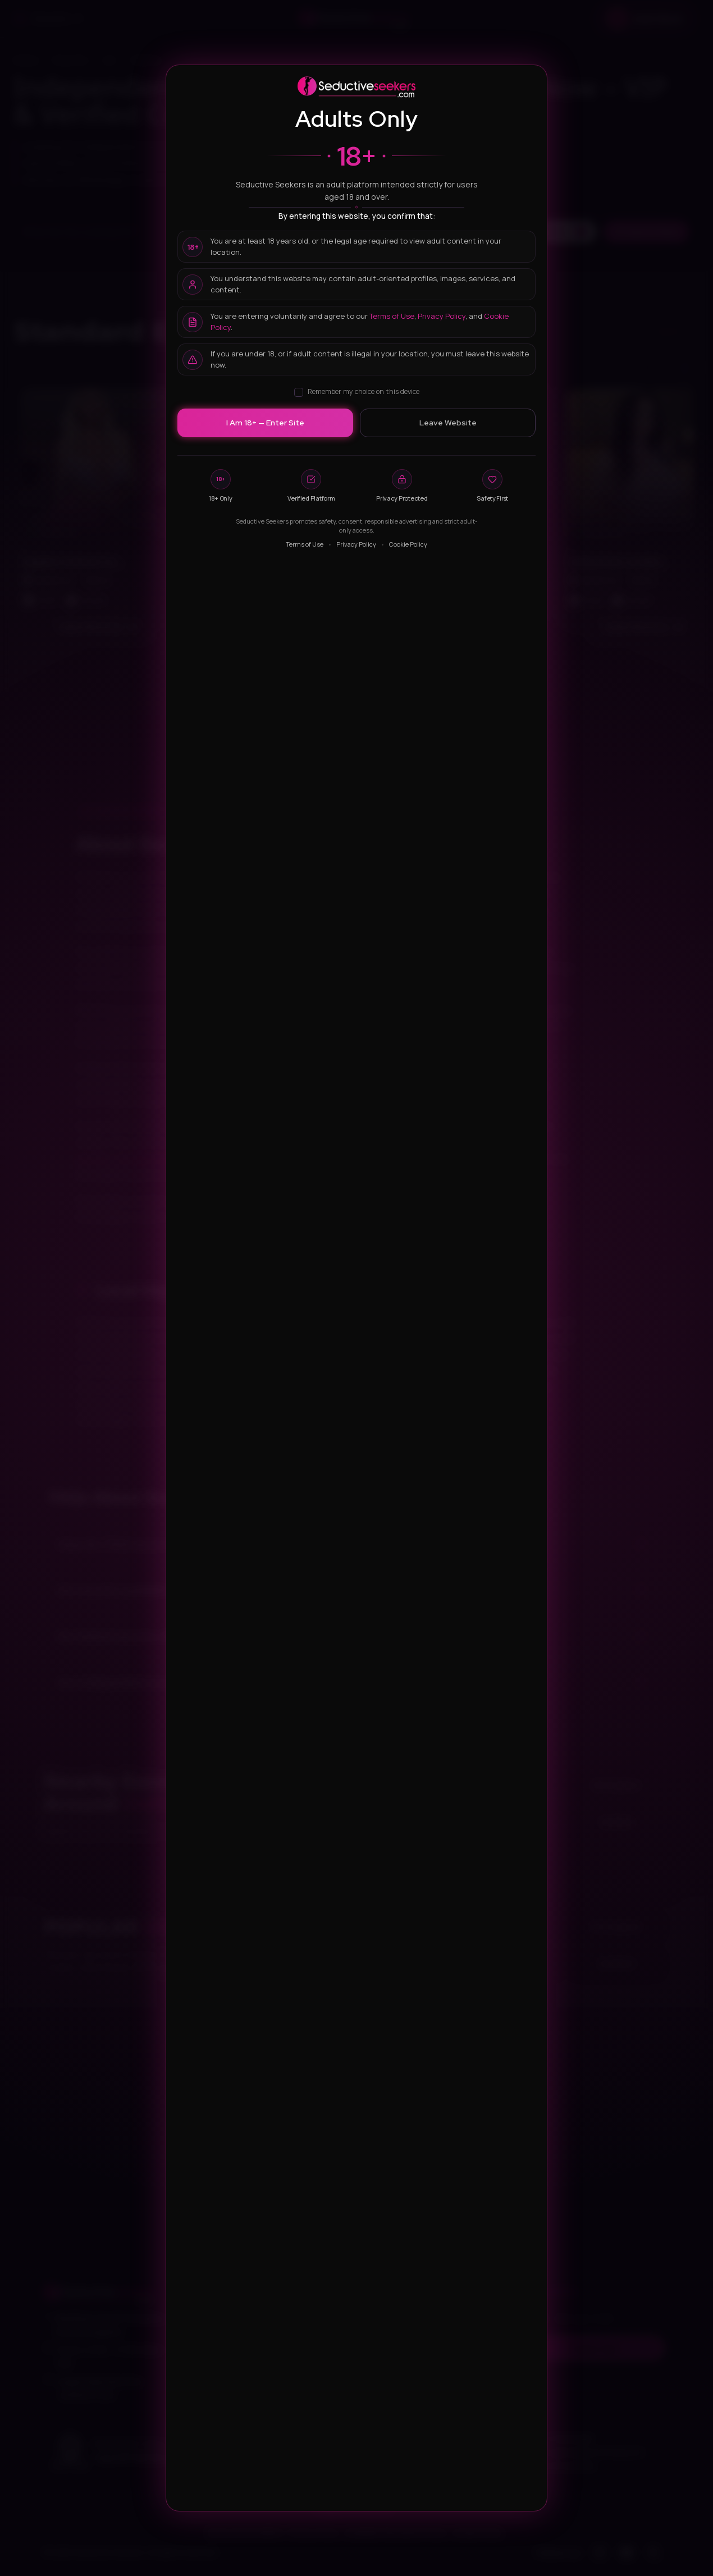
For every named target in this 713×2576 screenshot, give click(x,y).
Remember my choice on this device (356, 391)
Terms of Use (391, 316)
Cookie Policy (408, 544)
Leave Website (448, 423)
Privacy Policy (441, 316)
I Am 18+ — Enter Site (265, 423)
